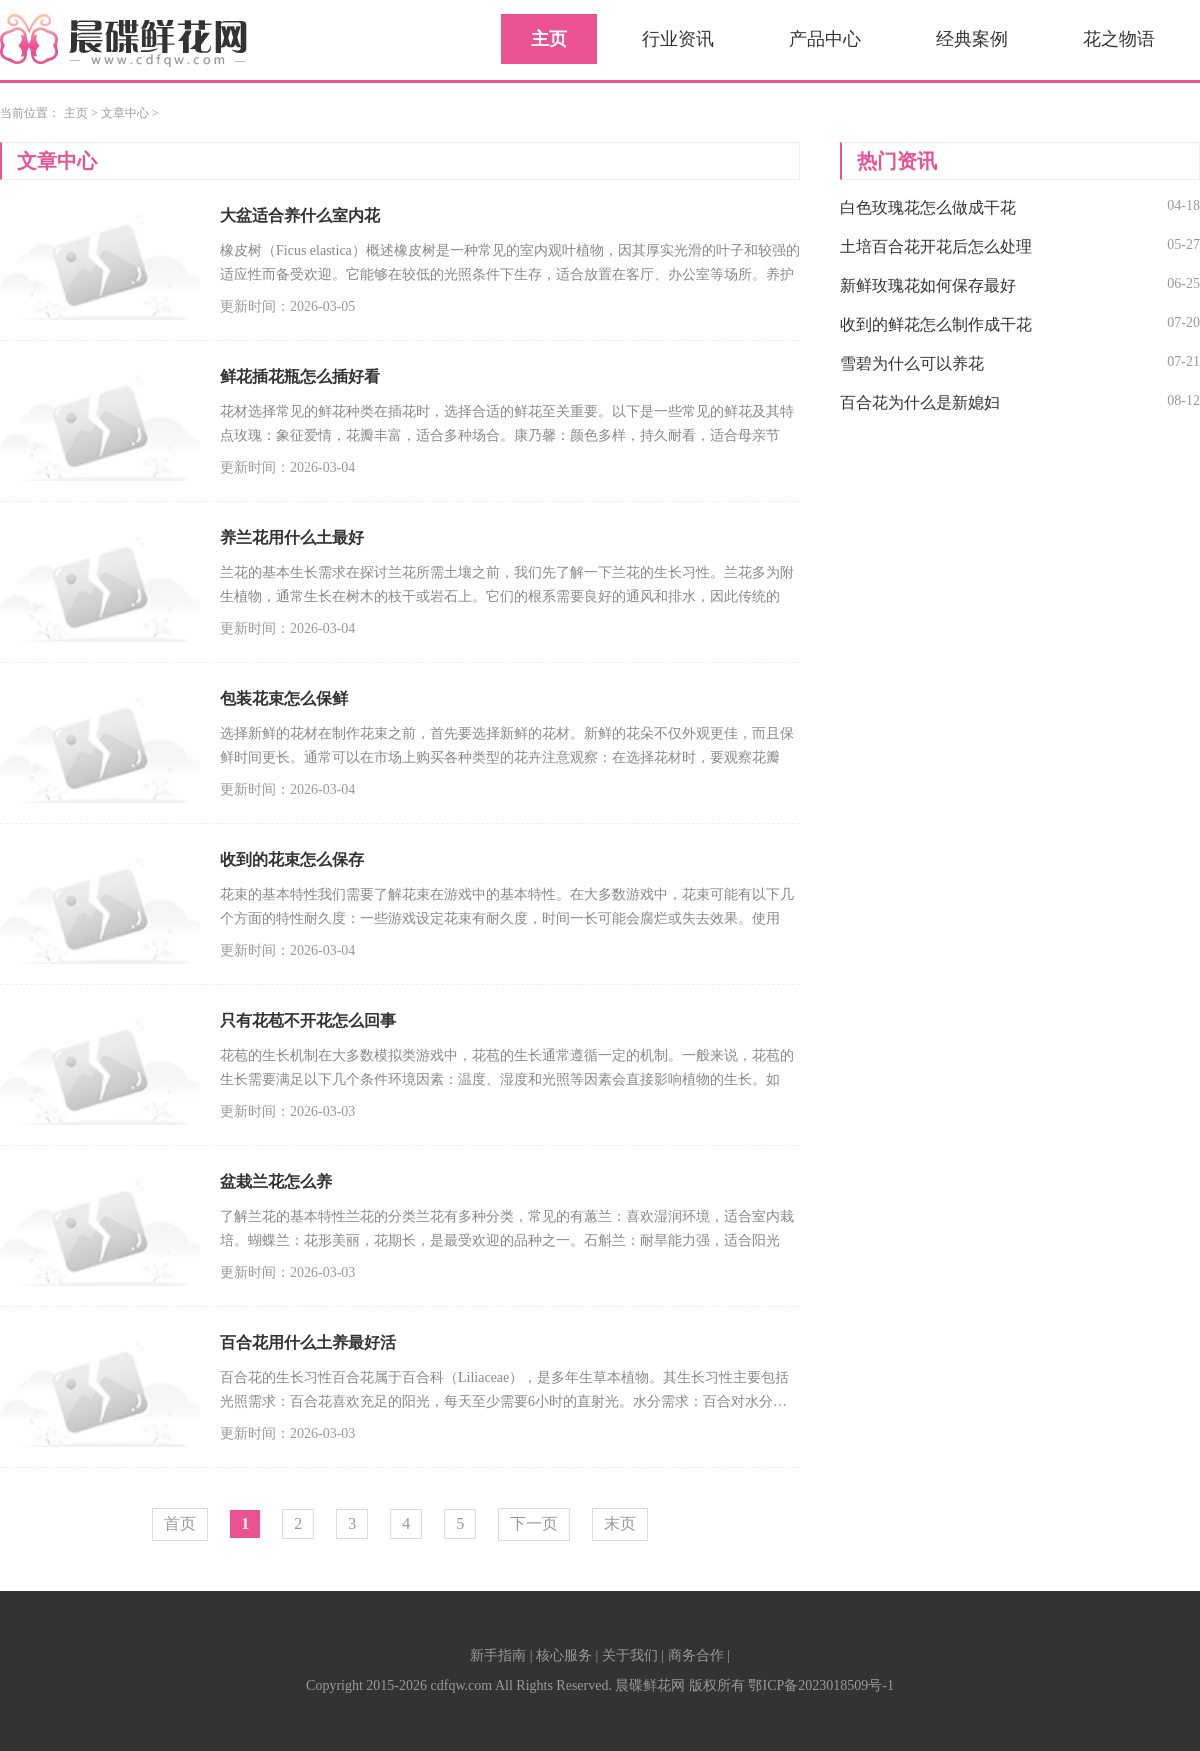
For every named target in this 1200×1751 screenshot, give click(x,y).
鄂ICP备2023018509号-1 (820, 1685)
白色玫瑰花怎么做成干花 (928, 207)
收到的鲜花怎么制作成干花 (936, 324)
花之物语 (1119, 39)
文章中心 (125, 113)
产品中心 (825, 39)
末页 (620, 1523)
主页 (549, 39)
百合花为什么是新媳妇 (920, 402)
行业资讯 (678, 39)
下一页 (534, 1523)
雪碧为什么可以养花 (912, 363)
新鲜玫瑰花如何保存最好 (928, 285)
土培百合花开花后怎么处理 (936, 246)
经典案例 (972, 39)
